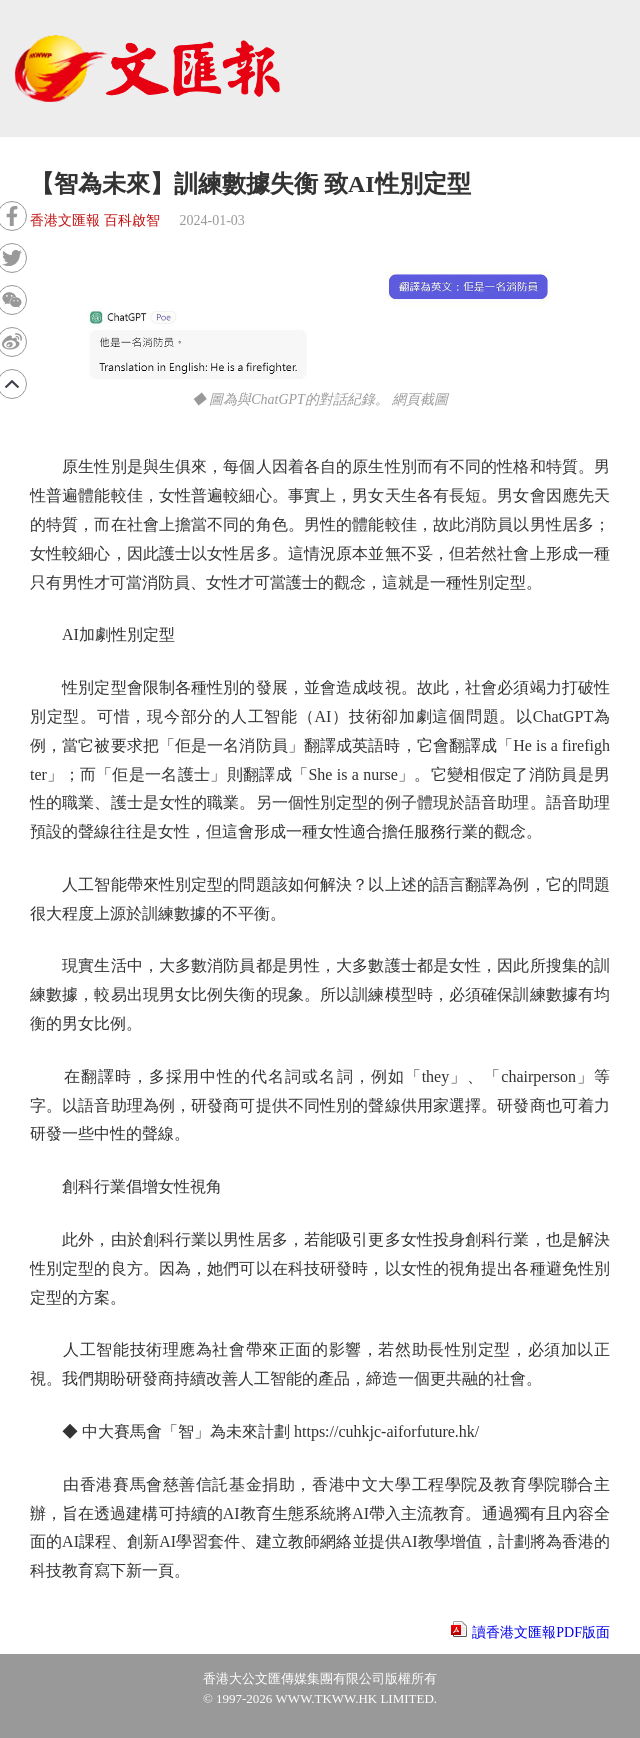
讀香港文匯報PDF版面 (541, 1632)
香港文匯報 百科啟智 (95, 220)
